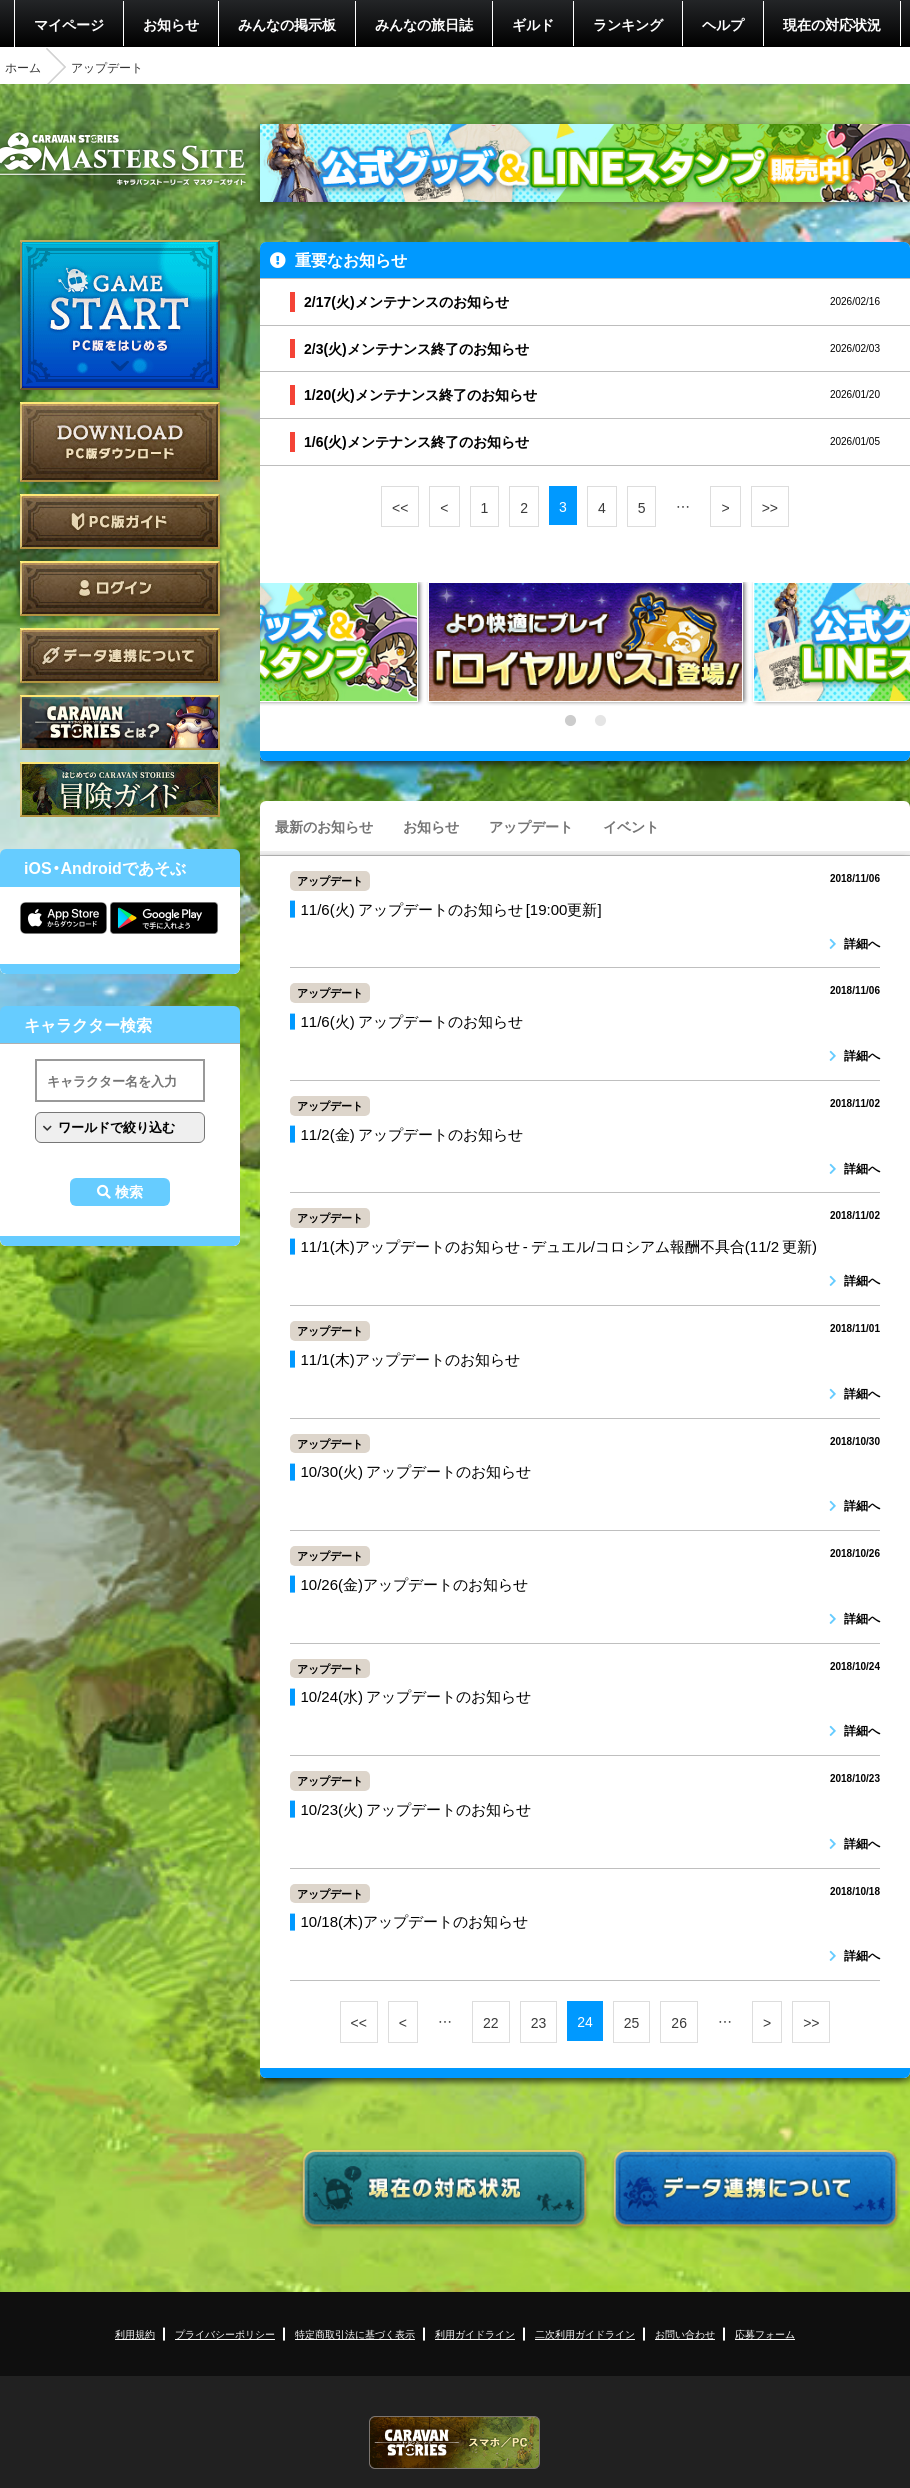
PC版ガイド (120, 521)
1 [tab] (570, 721)
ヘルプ (723, 24)
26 (679, 2022)
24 (585, 2021)
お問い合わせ (685, 2333)
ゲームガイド (120, 789)
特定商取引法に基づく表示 (355, 2333)
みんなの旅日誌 (424, 24)
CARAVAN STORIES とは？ (120, 722)
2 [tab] (600, 721)
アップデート (531, 826)
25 (632, 2022)
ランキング (628, 24)
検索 (129, 1192)
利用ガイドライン (475, 2333)
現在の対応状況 (832, 24)
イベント (631, 826)
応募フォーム (765, 2333)
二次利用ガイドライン (585, 2333)
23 (539, 2022)
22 (491, 2022)
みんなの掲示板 (287, 24)
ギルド (533, 24)
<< (400, 507)
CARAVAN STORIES (455, 2442)
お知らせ (171, 24)
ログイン (120, 588)
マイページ (69, 24)
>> (770, 507)
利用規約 (135, 2333)
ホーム (23, 67)
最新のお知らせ (324, 826)
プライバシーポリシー (225, 2333)
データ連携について (120, 655)
